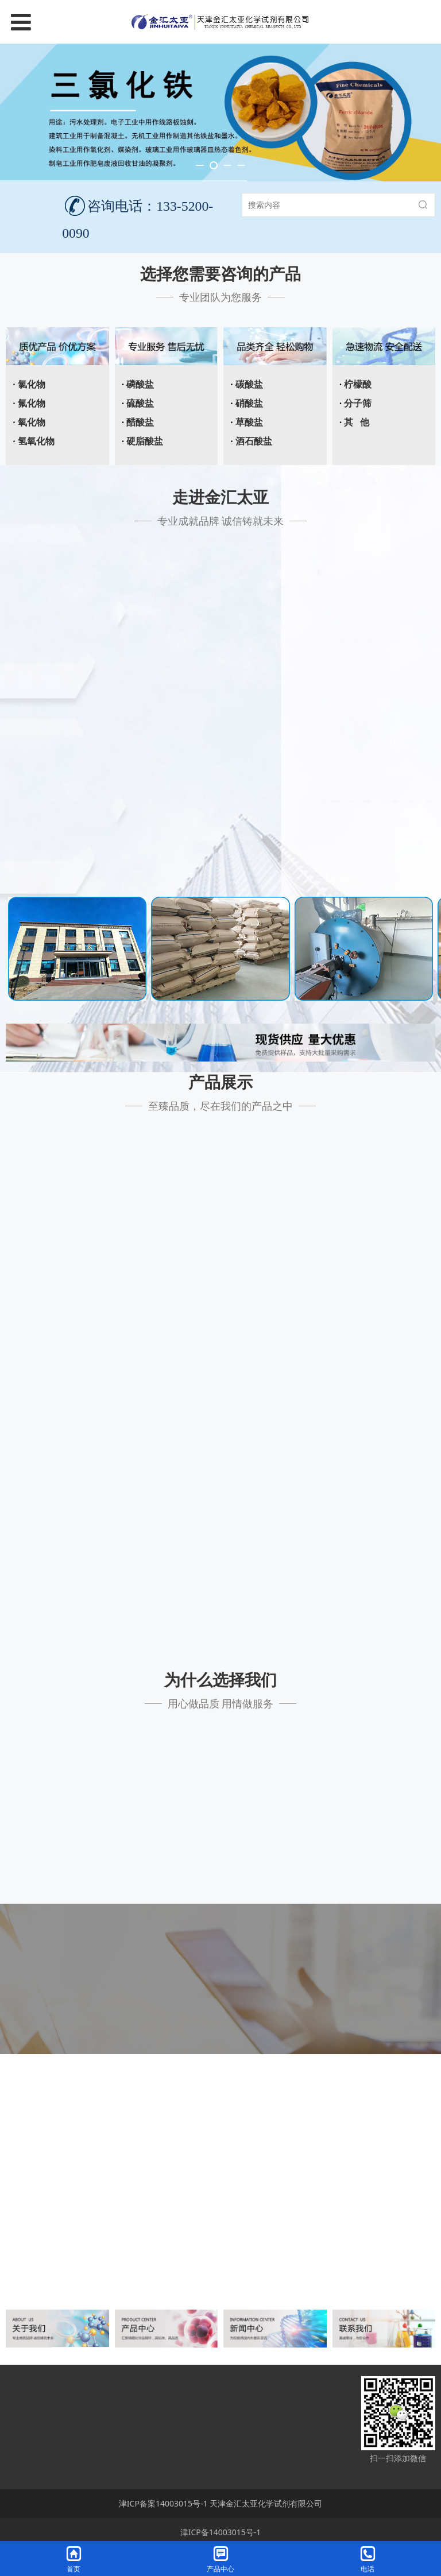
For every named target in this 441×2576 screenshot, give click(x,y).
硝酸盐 (249, 403)
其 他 (356, 422)
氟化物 (31, 403)
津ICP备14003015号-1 (220, 2532)
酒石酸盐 (253, 441)
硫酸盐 (140, 403)
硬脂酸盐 (144, 441)
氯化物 (31, 384)
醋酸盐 (140, 422)
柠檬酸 (358, 384)
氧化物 (31, 422)
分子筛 (358, 403)
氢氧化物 (36, 441)
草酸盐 (249, 422)
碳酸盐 (249, 384)
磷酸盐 (140, 384)
